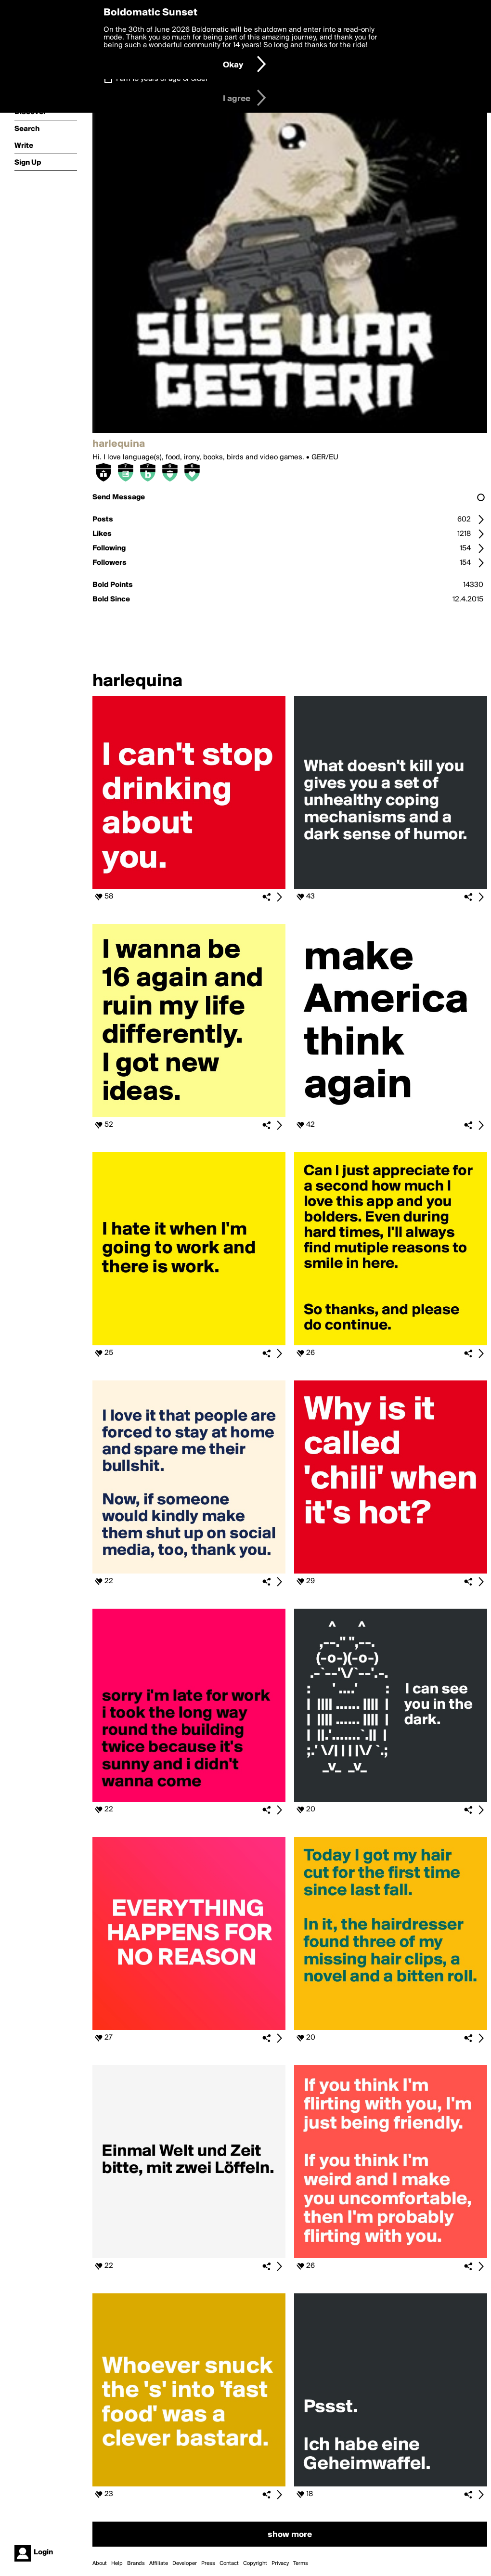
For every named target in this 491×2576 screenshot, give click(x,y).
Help (117, 2563)
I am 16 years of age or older (162, 79)
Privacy (280, 2563)
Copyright (255, 2563)
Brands (136, 2563)
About (99, 2563)
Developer (184, 2563)
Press (208, 2563)
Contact (229, 2563)
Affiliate (158, 2563)
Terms (300, 2563)
